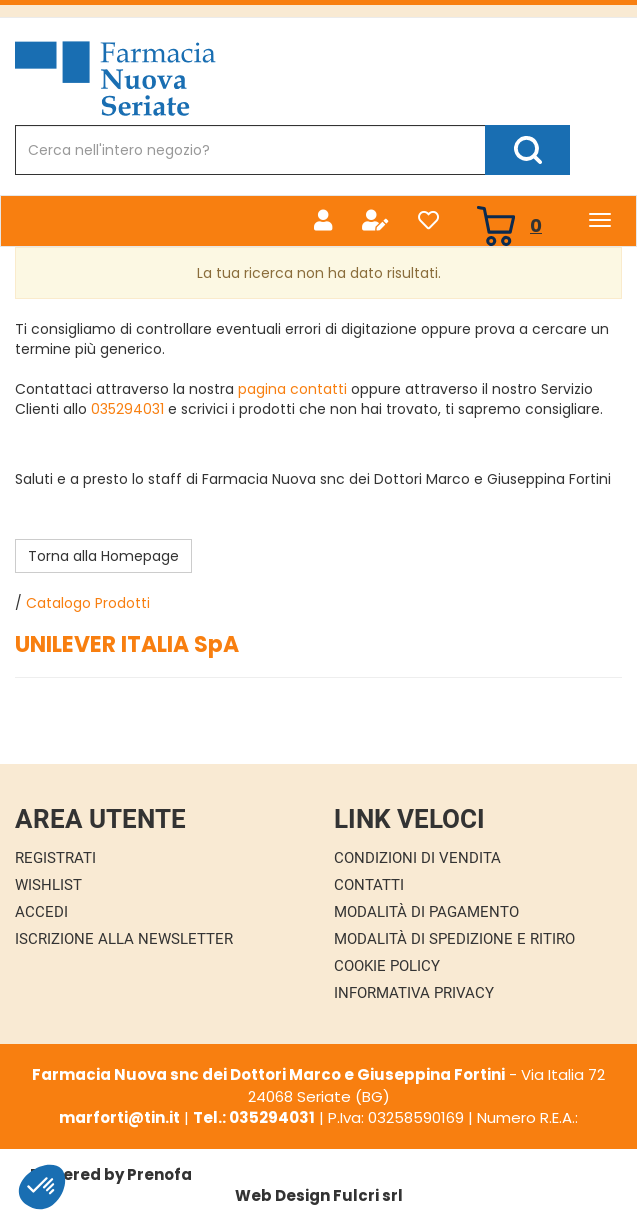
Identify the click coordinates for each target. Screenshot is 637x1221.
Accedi (41, 912)
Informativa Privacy (414, 993)
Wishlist (48, 885)
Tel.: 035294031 (254, 1117)
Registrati (55, 858)
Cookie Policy (387, 966)
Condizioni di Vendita (417, 858)
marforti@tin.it (119, 1117)
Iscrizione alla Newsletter (124, 939)
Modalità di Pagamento (426, 912)
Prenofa (159, 1174)
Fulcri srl (368, 1195)
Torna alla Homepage (103, 556)
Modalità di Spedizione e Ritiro (454, 939)
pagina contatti (292, 389)
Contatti (369, 885)
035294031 (127, 409)
